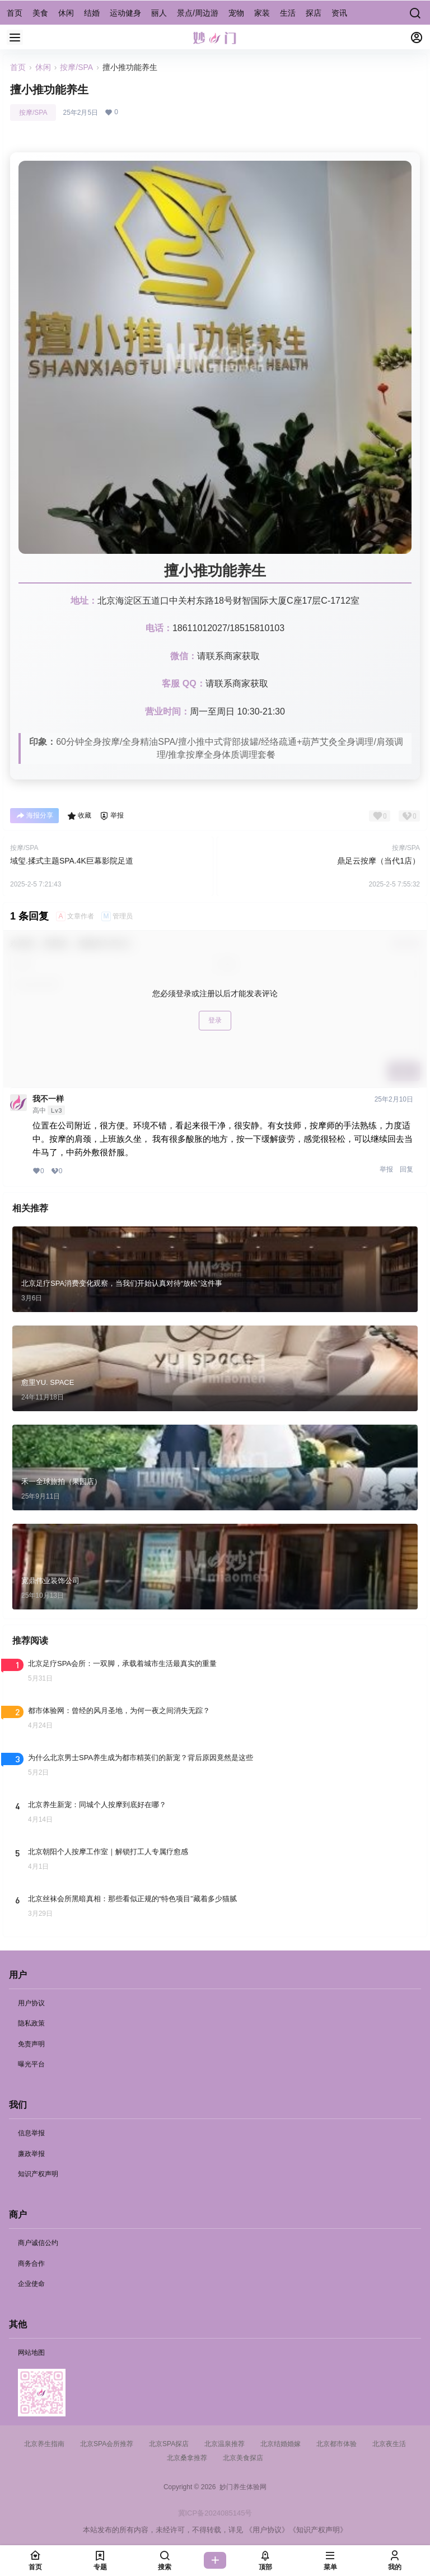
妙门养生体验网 (241, 2487)
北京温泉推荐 (224, 2444)
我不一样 (48, 1099)
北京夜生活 (389, 2444)
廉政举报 (31, 2154)
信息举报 (31, 2133)
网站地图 (31, 2352)
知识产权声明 (38, 2174)
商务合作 (31, 2263)
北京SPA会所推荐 (106, 2444)
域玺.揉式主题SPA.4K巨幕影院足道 (71, 860)
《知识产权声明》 (318, 2530)
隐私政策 (31, 2023)
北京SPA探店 (169, 2444)
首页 (18, 67)
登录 (215, 1020)
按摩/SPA (76, 67)
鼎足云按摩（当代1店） (378, 860)
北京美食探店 (243, 2458)
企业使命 (31, 2284)
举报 (386, 1169)
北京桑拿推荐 (187, 2458)
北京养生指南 (44, 2444)
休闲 (43, 67)
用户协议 (31, 2003)
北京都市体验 (336, 2444)
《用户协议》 (267, 2530)
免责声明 (31, 2044)
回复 (406, 1169)
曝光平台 (31, 2064)
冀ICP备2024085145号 (215, 2513)
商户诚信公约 (38, 2243)
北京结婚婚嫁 (280, 2444)
